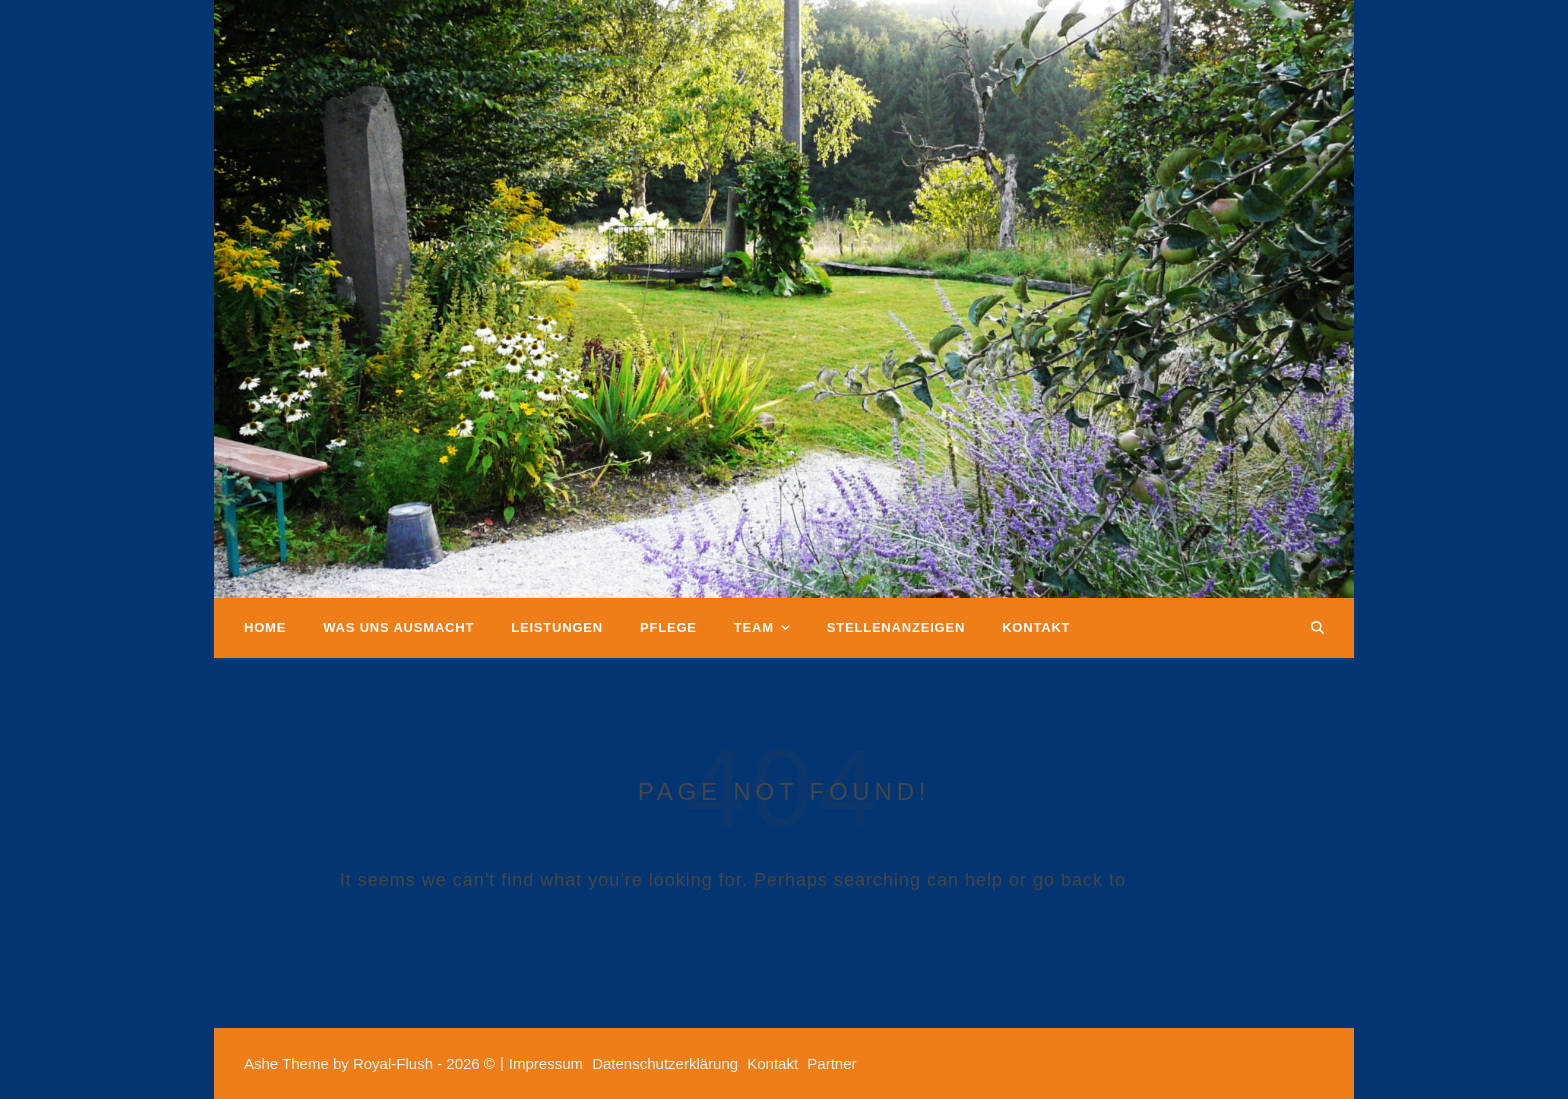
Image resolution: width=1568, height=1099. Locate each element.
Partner (831, 1063)
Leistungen (557, 627)
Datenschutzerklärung (665, 1063)
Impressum (546, 1063)
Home (265, 627)
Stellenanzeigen (896, 627)
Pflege (668, 627)
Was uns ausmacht (398, 627)
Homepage (1180, 880)
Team (754, 627)
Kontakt (1036, 627)
